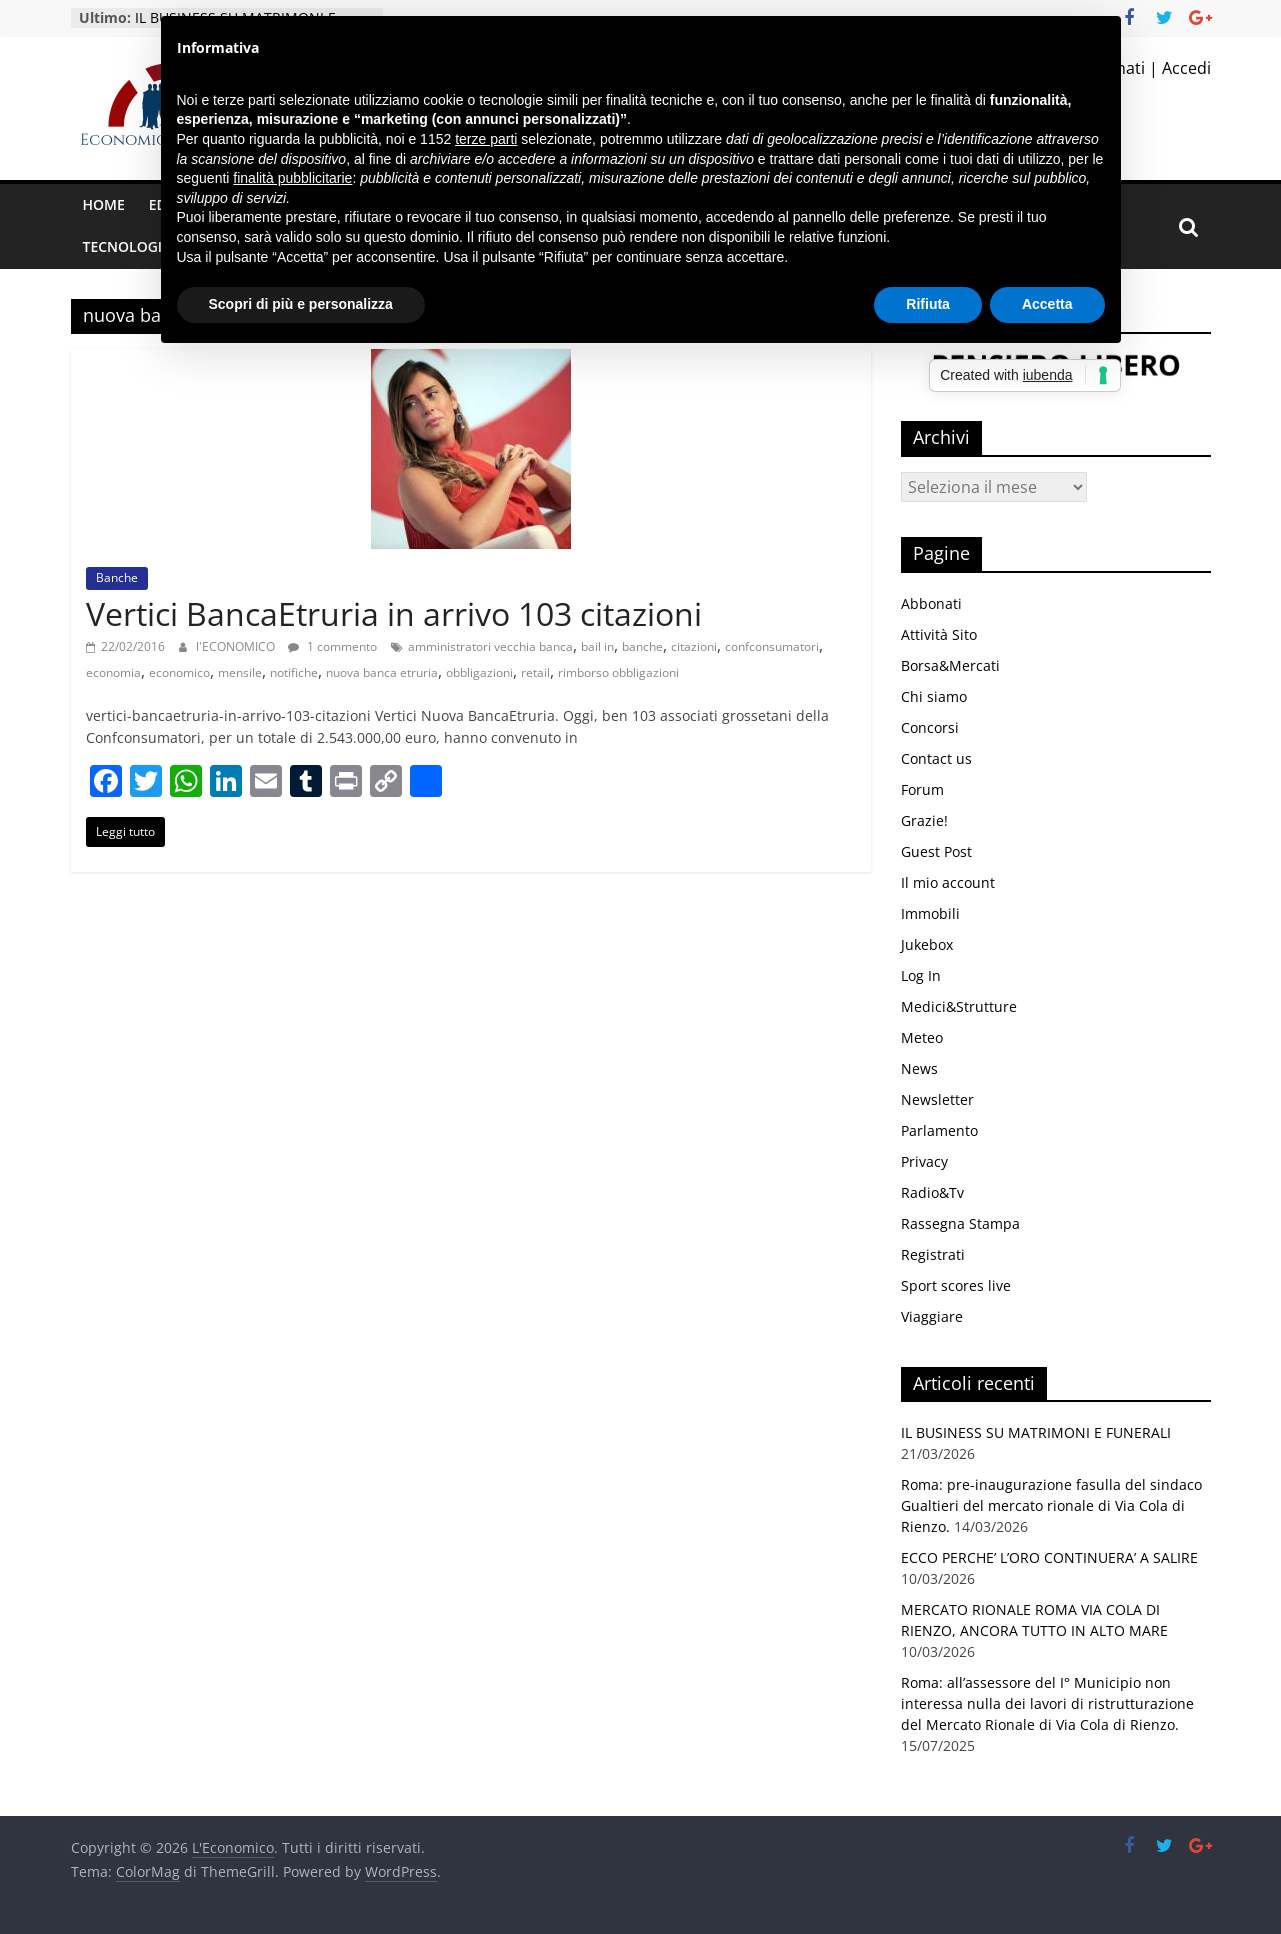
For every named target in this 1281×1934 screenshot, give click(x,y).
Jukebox (927, 944)
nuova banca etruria (382, 672)
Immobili (930, 913)
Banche (117, 577)
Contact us (936, 758)
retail (535, 672)
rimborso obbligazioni (618, 672)
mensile (240, 672)
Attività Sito (939, 634)
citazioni (694, 646)
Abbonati (931, 603)
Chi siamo (934, 696)
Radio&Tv (932, 1192)
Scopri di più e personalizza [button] (301, 304)
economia (113, 672)
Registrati (933, 1254)
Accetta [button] (1047, 304)
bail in (597, 646)
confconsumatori (772, 646)
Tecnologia (127, 246)
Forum (922, 789)
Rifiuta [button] (928, 304)
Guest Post (936, 851)
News (919, 1068)
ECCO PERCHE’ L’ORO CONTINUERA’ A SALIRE (1049, 1557)
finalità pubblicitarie (292, 178)
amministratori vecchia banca (490, 646)
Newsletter (937, 1099)
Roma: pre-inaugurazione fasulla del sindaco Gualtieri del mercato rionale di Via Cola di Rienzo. (1051, 1505)
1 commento (332, 646)
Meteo (922, 1037)
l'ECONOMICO (237, 646)
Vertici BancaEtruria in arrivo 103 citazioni (394, 613)
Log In (921, 975)
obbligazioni (479, 672)
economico (179, 672)
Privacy (924, 1161)
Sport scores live (956, 1285)
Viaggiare (932, 1316)
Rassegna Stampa (960, 1223)
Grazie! (924, 820)
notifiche (294, 672)
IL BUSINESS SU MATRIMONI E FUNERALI (1036, 1432)
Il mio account (948, 882)
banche (642, 646)
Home (104, 204)
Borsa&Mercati (950, 665)
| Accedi (1178, 68)
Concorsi (930, 727)
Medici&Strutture (959, 1006)
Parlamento (939, 1130)
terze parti (486, 139)
